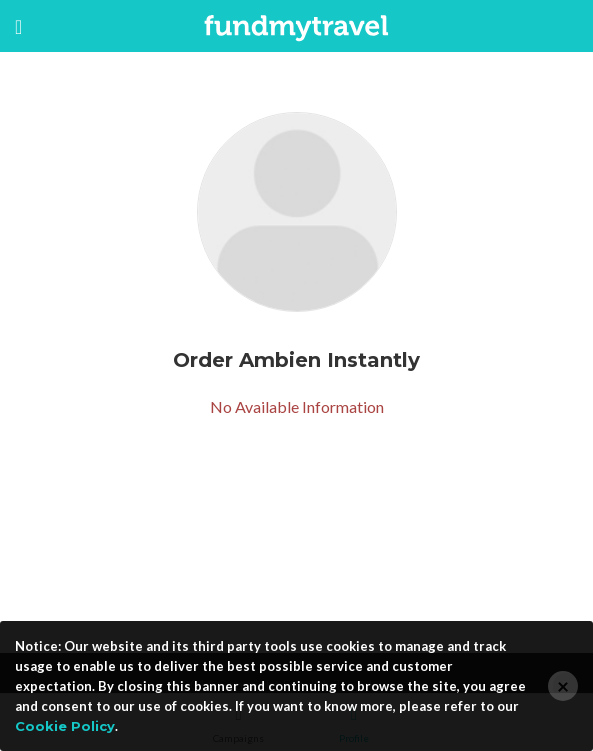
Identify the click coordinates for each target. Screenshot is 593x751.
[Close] (563, 686)
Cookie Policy (65, 726)
